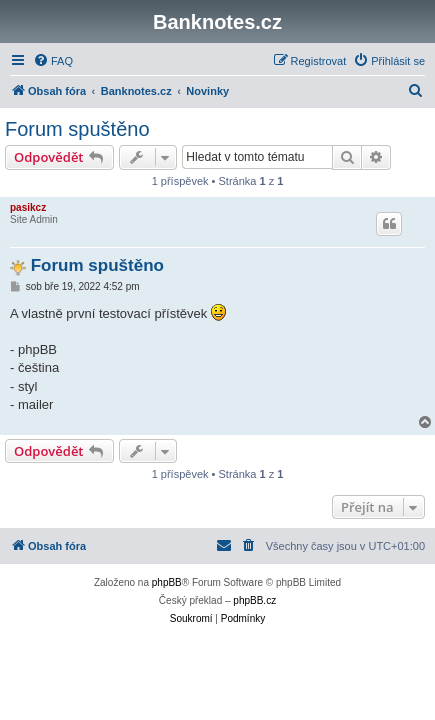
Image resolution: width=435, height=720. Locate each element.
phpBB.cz (254, 600)
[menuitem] (53, 61)
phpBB (167, 582)
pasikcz (28, 207)
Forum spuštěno (77, 129)
